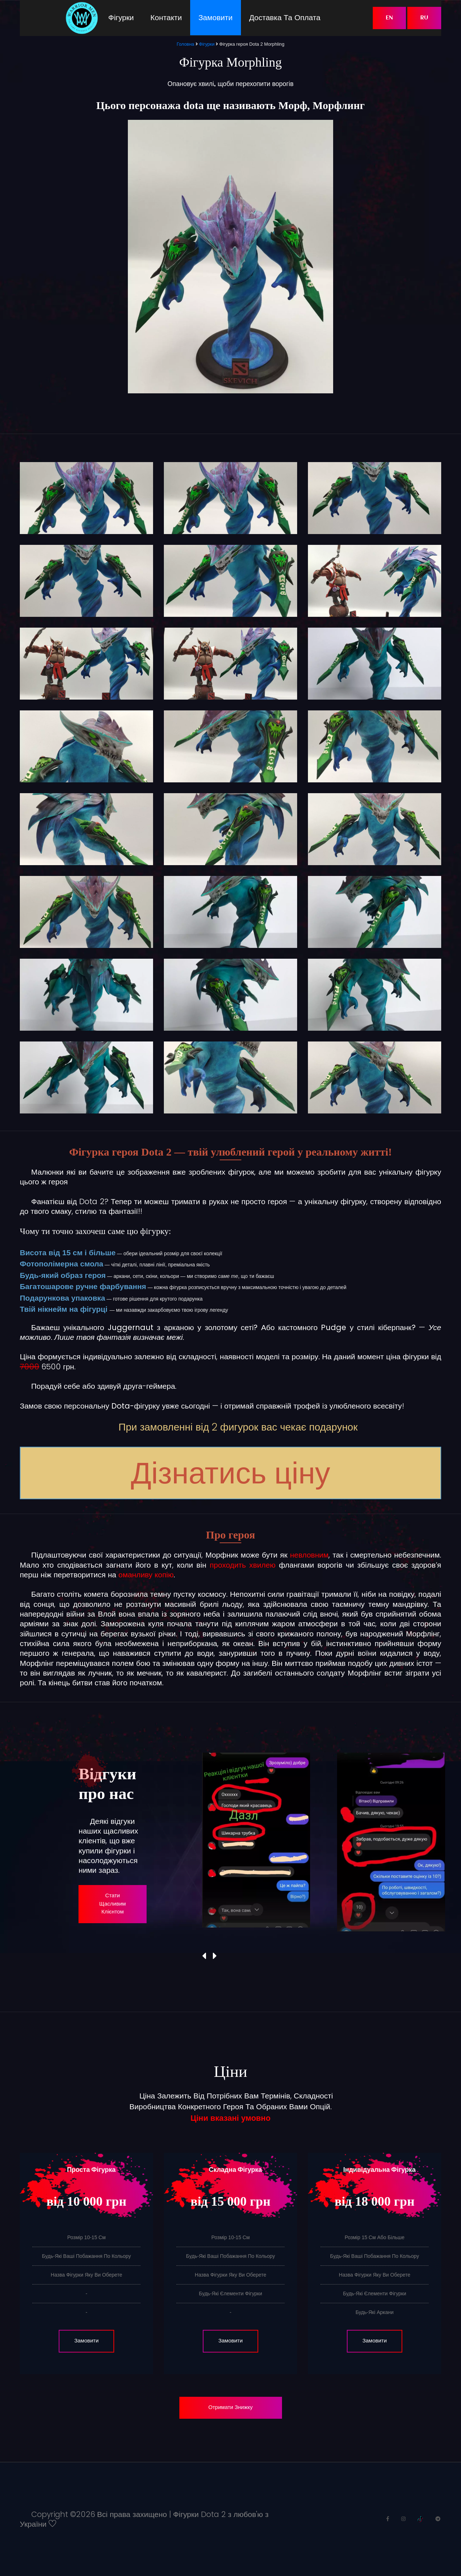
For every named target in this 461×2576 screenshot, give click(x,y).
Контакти (166, 17)
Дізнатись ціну (230, 1473)
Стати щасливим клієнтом (112, 1904)
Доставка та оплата (285, 17)
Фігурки (121, 17)
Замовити (215, 17)
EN (389, 18)
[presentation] (204, 1956)
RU (424, 18)
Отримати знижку (231, 2407)
